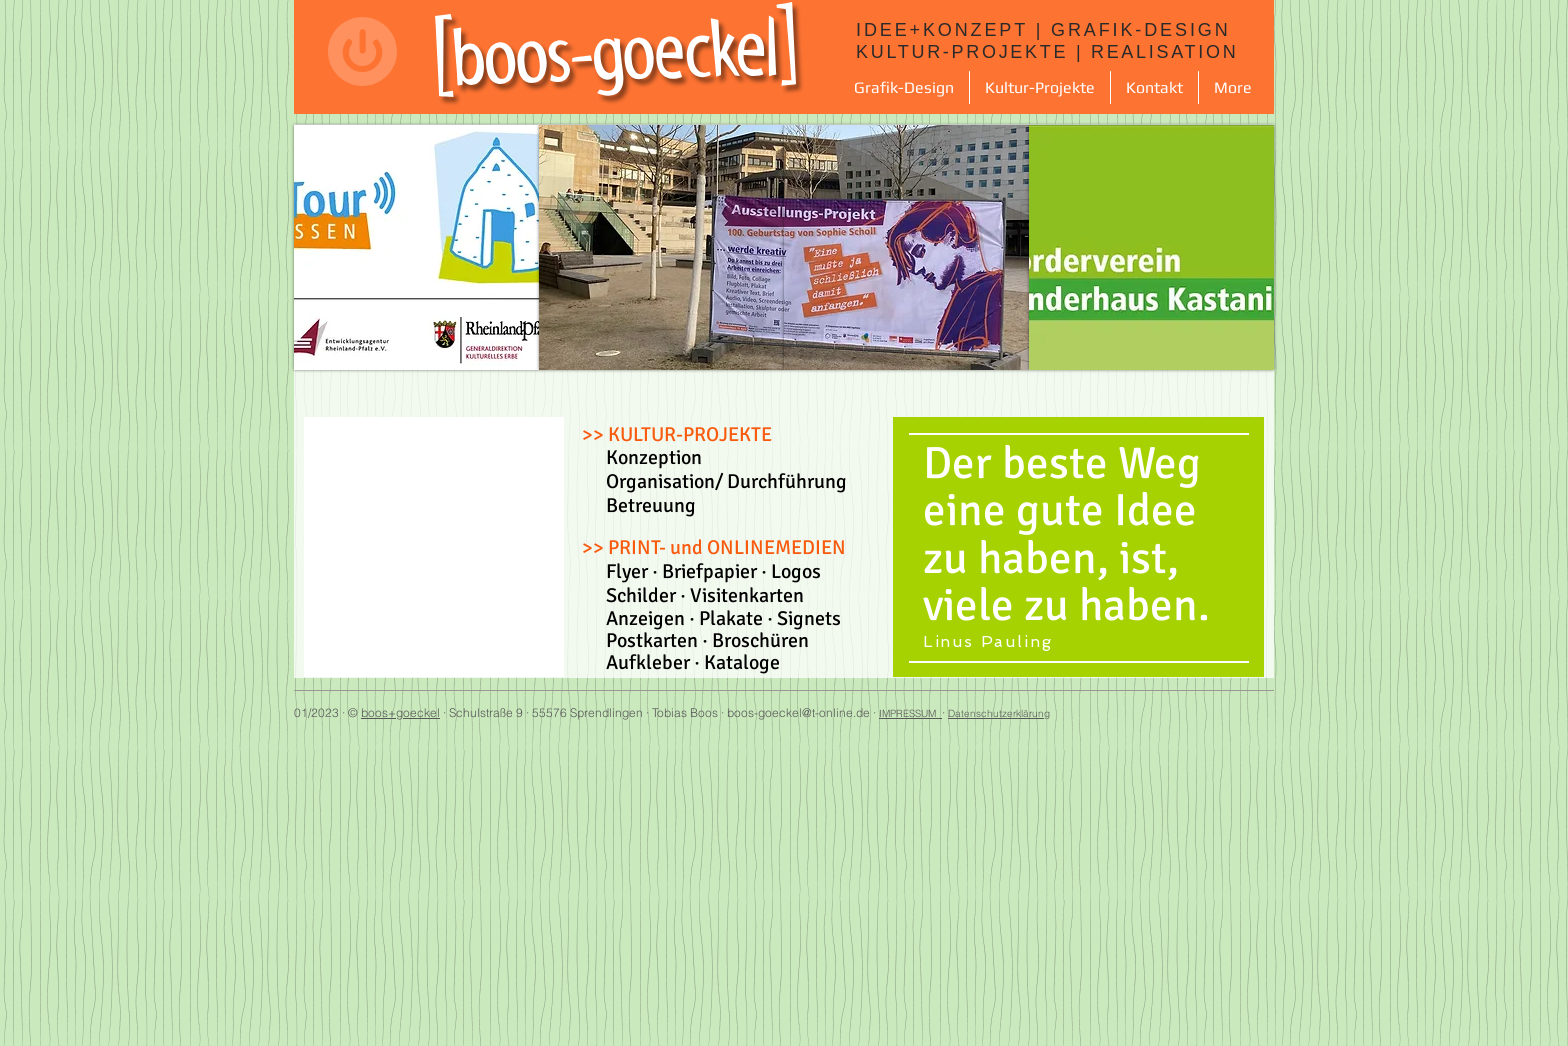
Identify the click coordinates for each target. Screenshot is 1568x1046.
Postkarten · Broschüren (695, 640)
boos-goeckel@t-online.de (798, 712)
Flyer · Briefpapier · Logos (713, 571)
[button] (904, 87)
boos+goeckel (400, 712)
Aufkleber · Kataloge (681, 662)
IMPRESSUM (910, 713)
